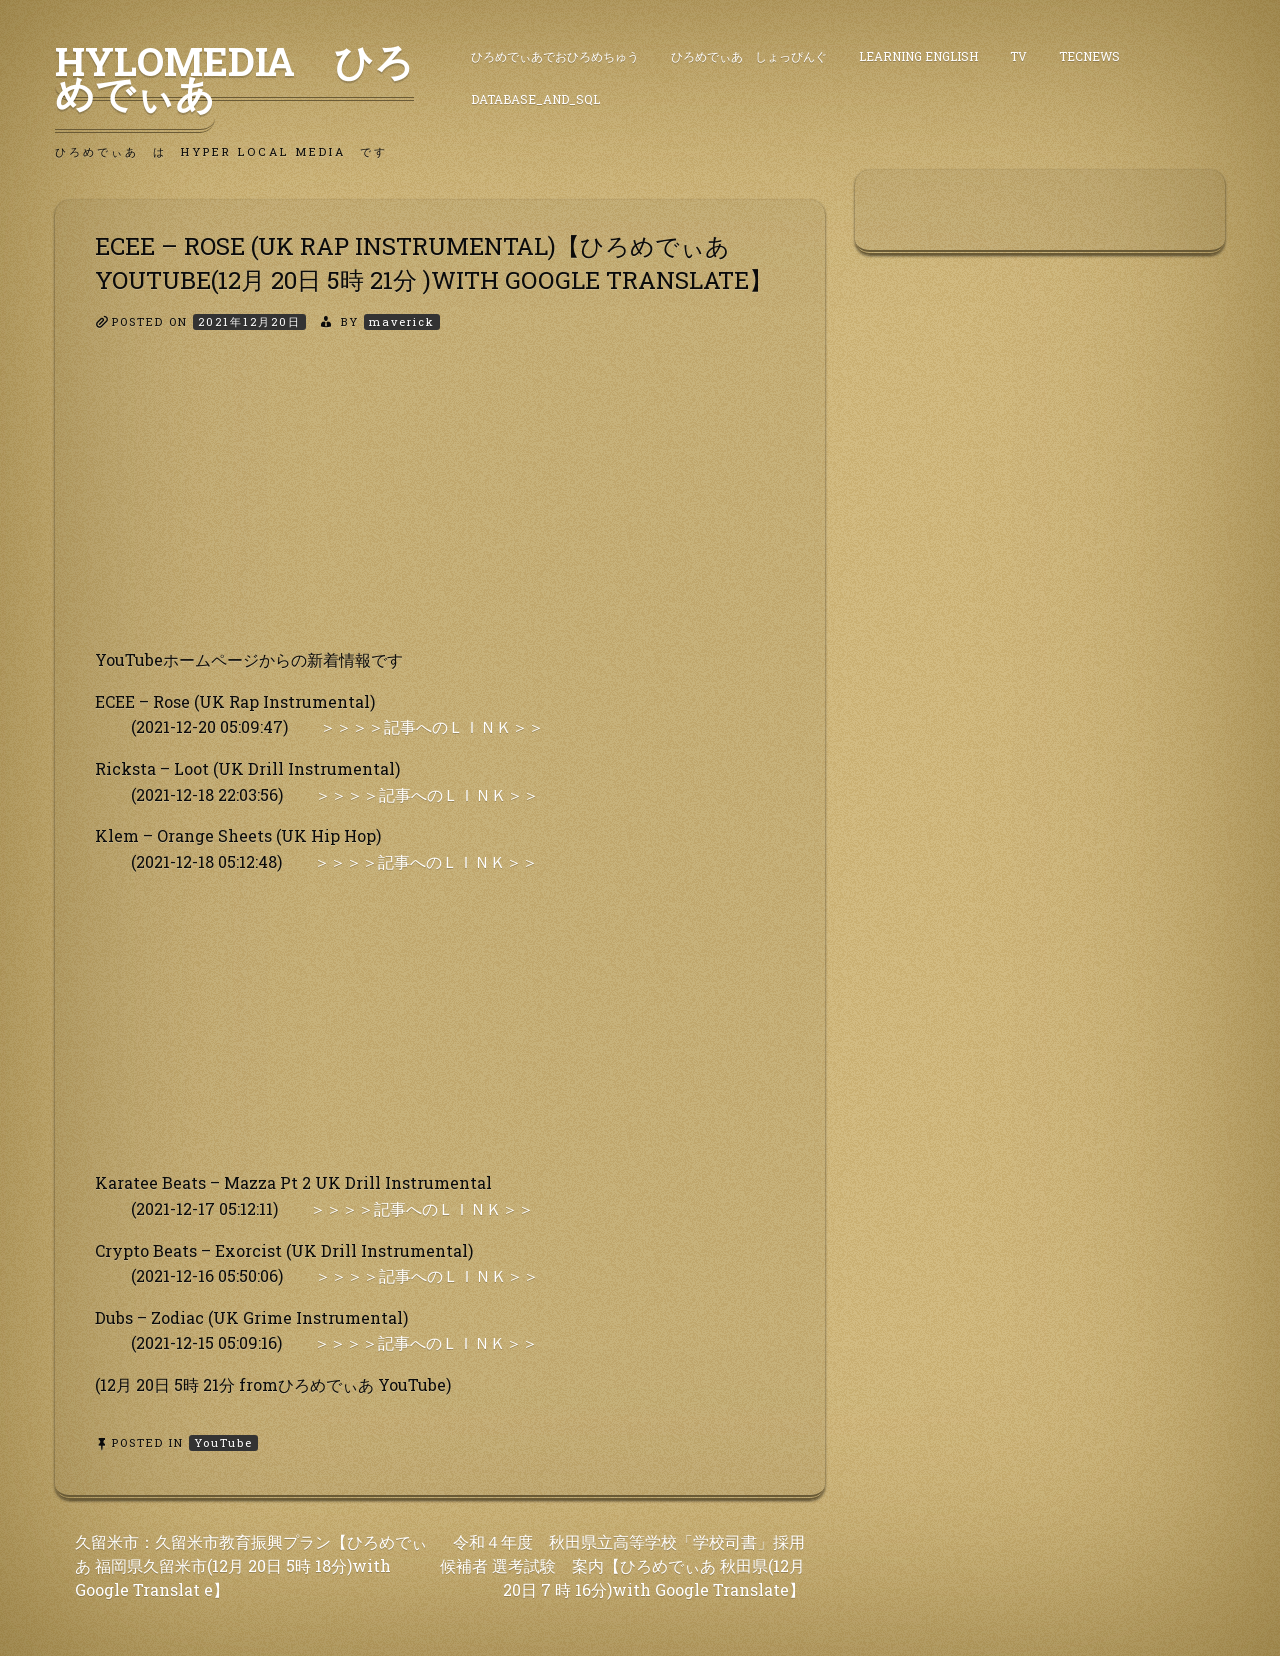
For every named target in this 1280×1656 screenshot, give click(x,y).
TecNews (1089, 56)
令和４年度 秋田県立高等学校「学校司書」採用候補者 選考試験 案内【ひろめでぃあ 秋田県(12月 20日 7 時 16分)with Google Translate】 (622, 1565)
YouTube (223, 1442)
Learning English (918, 56)
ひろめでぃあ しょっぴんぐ (749, 56)
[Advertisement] (440, 507)
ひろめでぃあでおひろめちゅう (555, 56)
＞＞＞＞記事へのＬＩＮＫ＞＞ (432, 726)
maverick (402, 321)
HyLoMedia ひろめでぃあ (234, 77)
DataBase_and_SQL (535, 99)
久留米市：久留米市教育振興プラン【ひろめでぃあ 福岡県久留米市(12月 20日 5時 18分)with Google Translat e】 (251, 1565)
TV (1018, 56)
